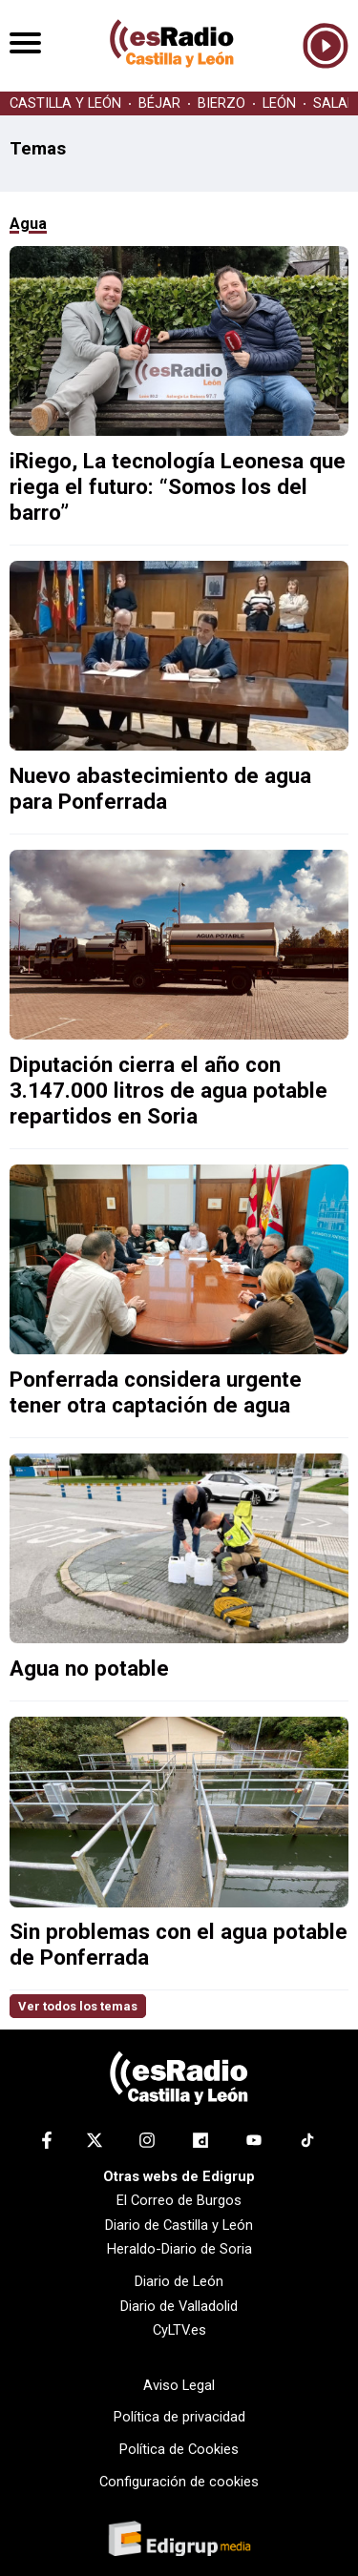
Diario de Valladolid (179, 2306)
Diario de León (179, 2281)
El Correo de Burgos (179, 2200)
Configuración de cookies (179, 2481)
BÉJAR (159, 103)
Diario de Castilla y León (179, 2225)
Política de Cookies (179, 2449)
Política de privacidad (179, 2416)
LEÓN (279, 103)
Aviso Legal (179, 2385)
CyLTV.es (179, 2330)
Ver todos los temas (77, 2006)
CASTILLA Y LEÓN (65, 103)
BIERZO (221, 103)
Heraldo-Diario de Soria (179, 2248)
